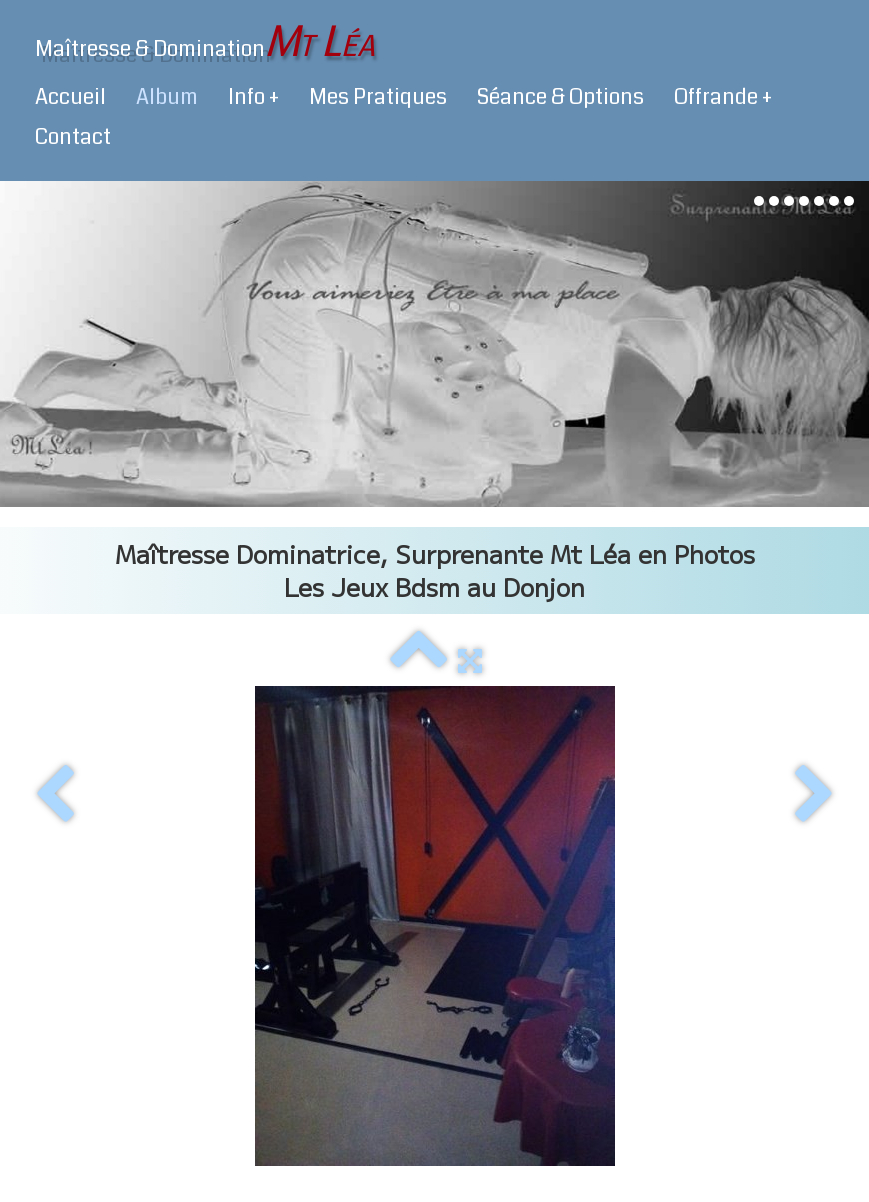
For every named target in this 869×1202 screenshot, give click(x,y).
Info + (253, 97)
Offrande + (723, 97)
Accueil (70, 97)
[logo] (205, 42)
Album (167, 97)
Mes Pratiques (378, 97)
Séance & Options (560, 97)
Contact (73, 137)
